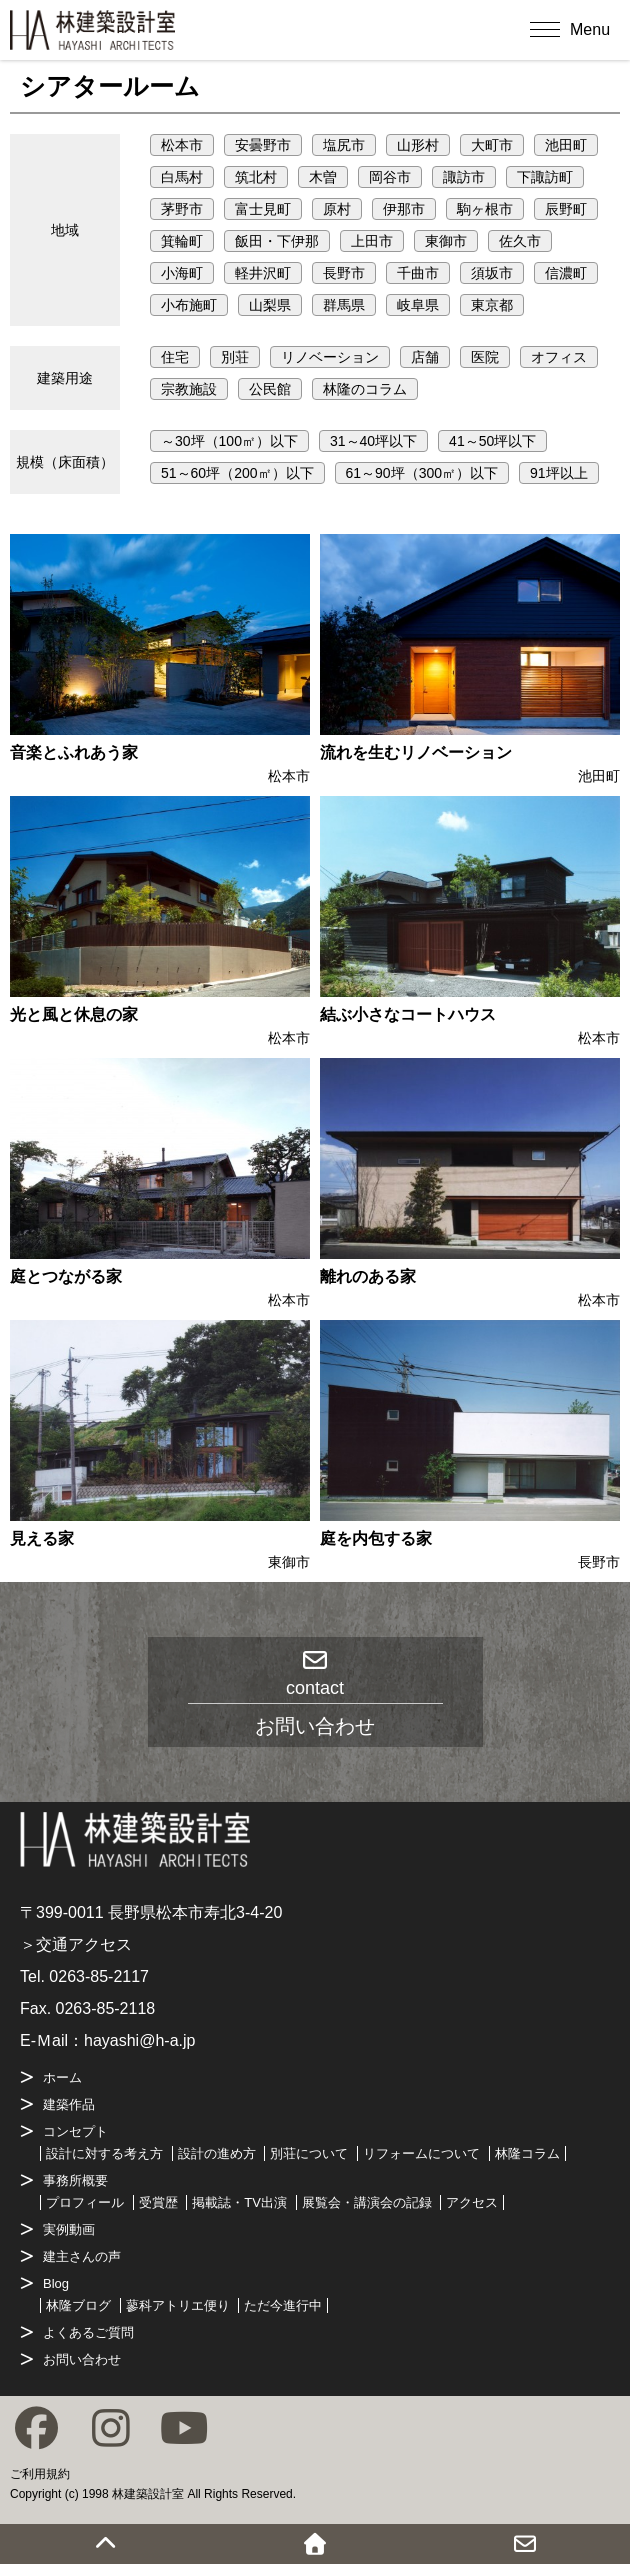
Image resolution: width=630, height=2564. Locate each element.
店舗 (425, 357)
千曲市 (418, 273)
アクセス (472, 2202)
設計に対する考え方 (104, 2153)
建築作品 (69, 2104)
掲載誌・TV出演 (239, 2202)
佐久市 (520, 241)
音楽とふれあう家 (74, 752)
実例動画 (69, 2229)
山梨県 (270, 305)
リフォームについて (421, 2153)
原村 (337, 209)
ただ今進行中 (283, 2305)
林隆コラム (527, 2153)
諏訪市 (464, 177)
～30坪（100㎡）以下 (229, 441)
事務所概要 (75, 2180)
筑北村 (256, 177)
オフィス (559, 357)
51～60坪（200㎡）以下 (237, 473)
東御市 (446, 241)
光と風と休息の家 (74, 1014)
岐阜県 (418, 305)
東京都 (492, 305)
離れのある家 (368, 1276)
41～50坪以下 (492, 441)
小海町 (182, 273)
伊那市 (404, 209)
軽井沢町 (263, 273)
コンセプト (75, 2131)
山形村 (418, 145)
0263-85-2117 (99, 1976)
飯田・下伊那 (277, 241)
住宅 (175, 357)
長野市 (344, 273)
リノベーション (330, 357)
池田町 (566, 145)
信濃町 (566, 273)
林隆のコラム (365, 389)
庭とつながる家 (66, 1276)
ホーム (62, 2077)
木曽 (323, 177)
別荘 (235, 357)
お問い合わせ (82, 2359)
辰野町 (566, 209)
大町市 (492, 145)
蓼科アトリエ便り (178, 2305)
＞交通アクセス (76, 1944)
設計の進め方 (217, 2153)
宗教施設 (189, 389)
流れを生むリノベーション (416, 752)
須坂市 (492, 273)
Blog (56, 2283)
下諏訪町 (545, 177)
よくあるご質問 (88, 2332)
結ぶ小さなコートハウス (408, 1014)
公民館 (270, 389)
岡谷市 (390, 177)
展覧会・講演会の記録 (367, 2202)
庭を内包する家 (376, 1538)
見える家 (42, 1538)
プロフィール (85, 2202)
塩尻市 (344, 145)
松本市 (182, 145)
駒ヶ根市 (485, 209)
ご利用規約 (40, 2474)
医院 (485, 357)
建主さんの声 (82, 2256)
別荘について (309, 2153)
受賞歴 (158, 2202)
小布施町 (189, 305)
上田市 (372, 241)
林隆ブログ (78, 2305)
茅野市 (182, 209)
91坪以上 (559, 473)
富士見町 (263, 209)
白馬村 (182, 177)
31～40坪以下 (373, 441)
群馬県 (344, 305)
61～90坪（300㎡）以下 (422, 473)
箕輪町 (182, 241)
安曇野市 (263, 145)
